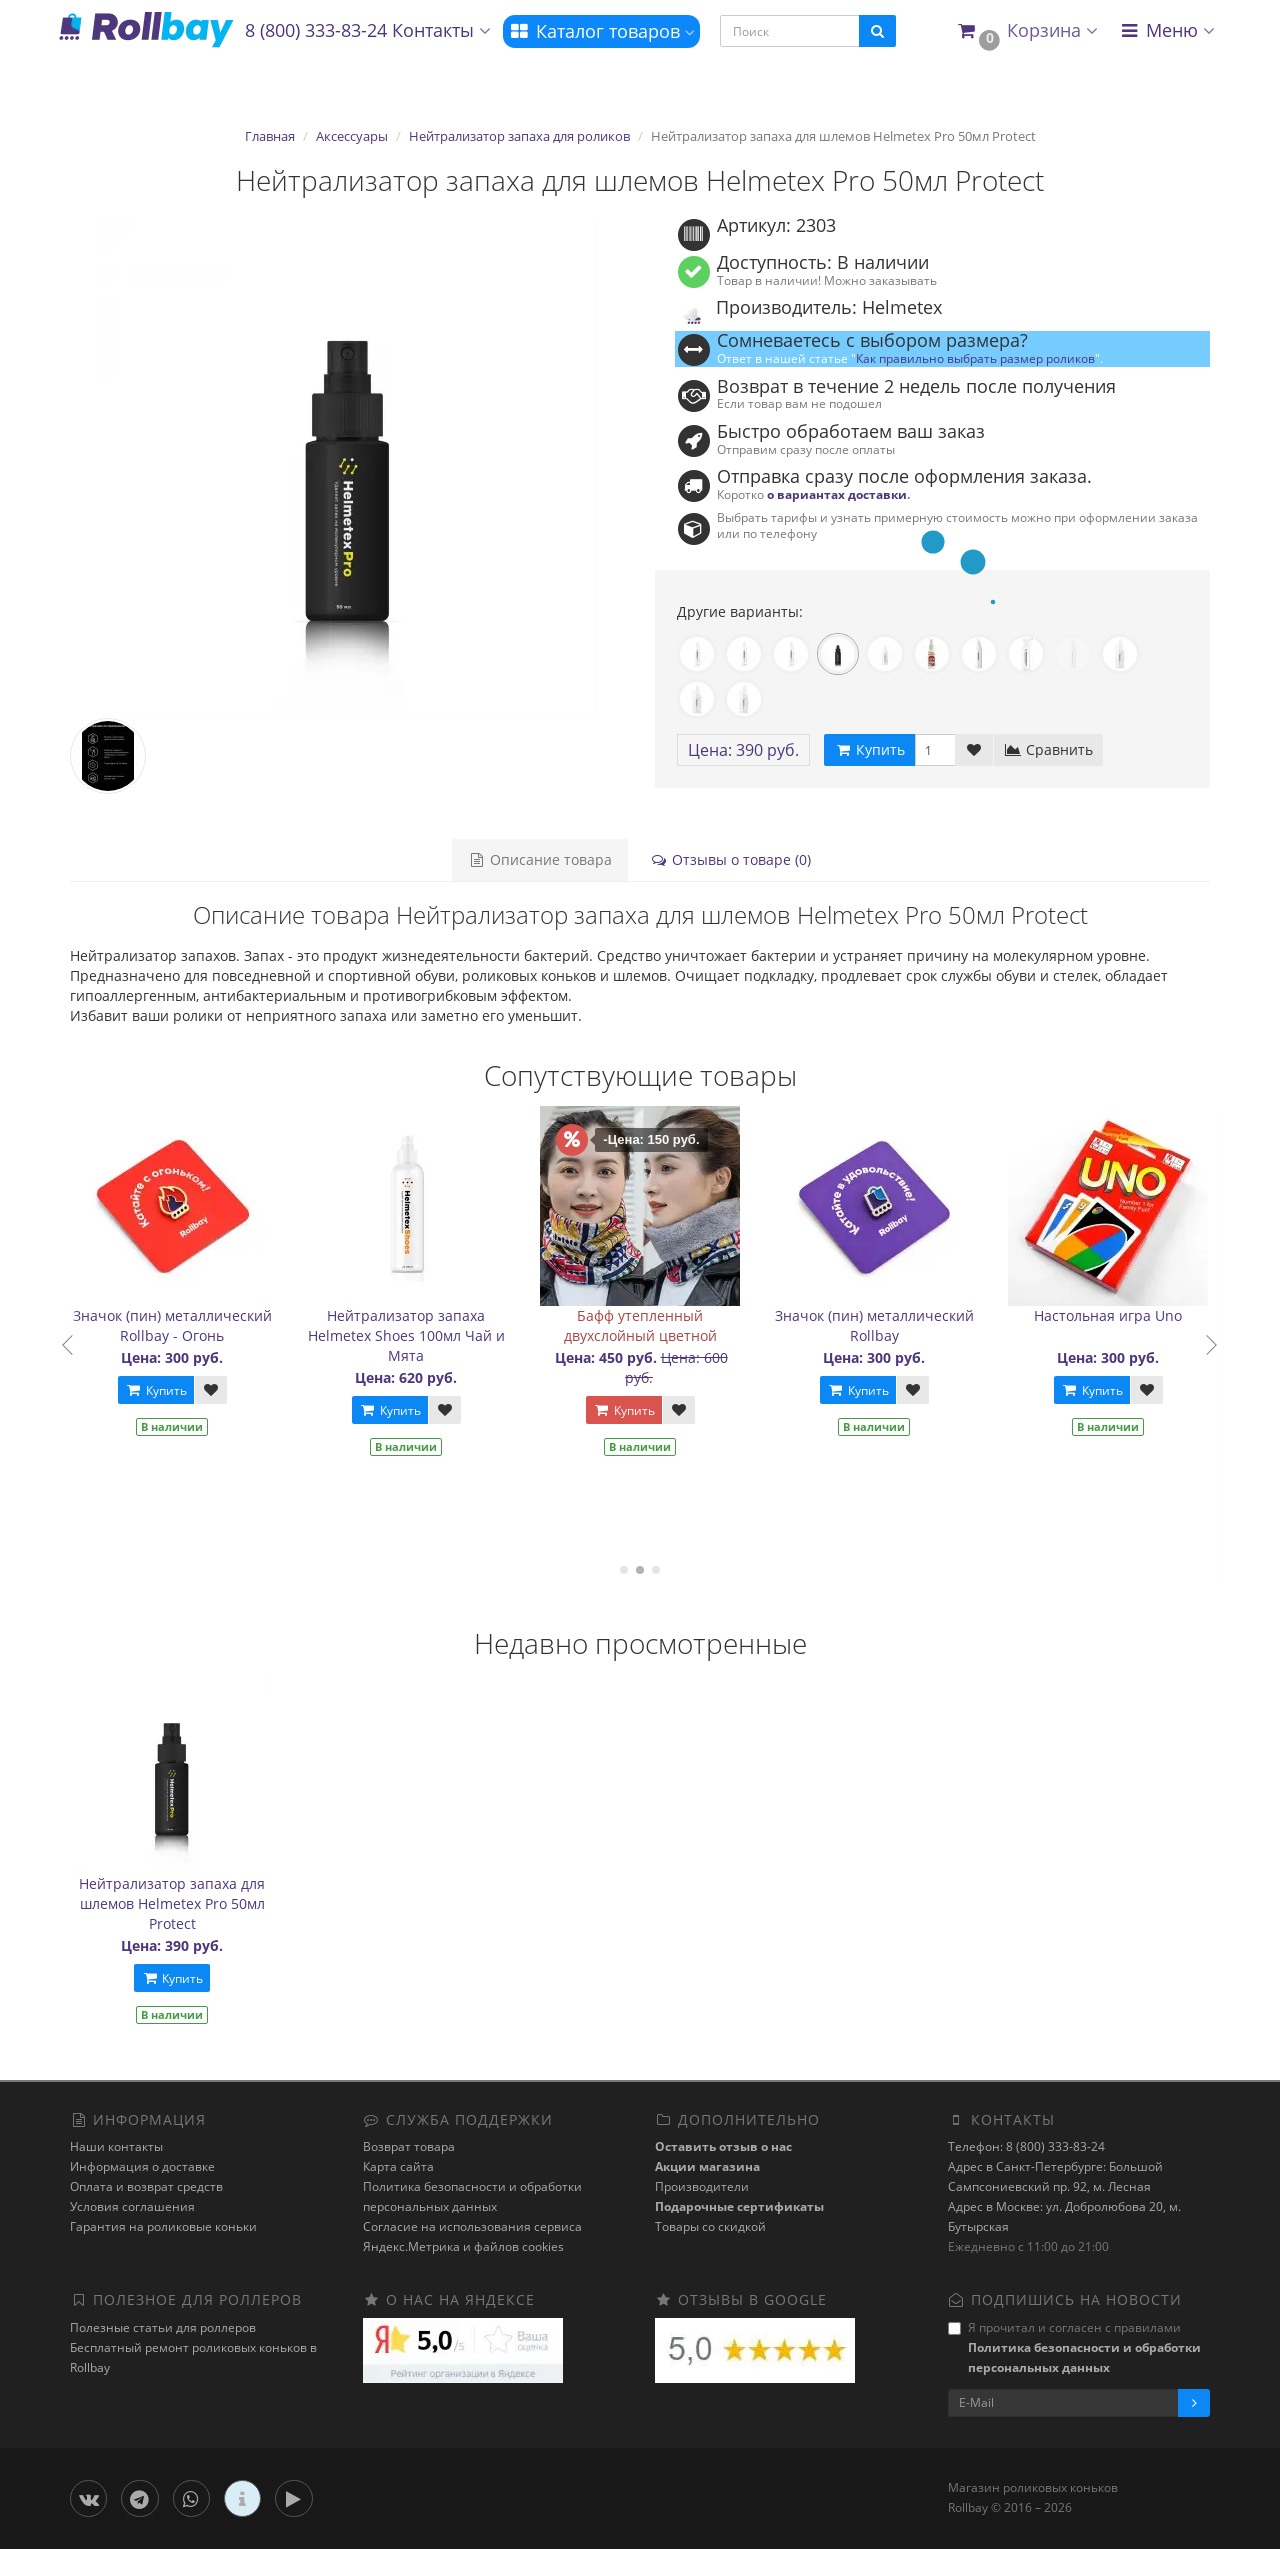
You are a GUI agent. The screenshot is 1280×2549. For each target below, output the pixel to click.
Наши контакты (116, 2146)
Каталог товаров (601, 31)
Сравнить (1048, 749)
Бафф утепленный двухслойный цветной (654, 1325)
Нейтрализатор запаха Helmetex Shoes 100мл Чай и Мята (420, 1335)
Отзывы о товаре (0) (730, 859)
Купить (170, 1390)
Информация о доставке (142, 2166)
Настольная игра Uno (1123, 1315)
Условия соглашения (132, 2206)
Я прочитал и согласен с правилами (1074, 2347)
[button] (1026, 31)
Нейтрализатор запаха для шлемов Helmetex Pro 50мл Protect (172, 1903)
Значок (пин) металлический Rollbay (888, 1325)
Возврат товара (409, 2146)
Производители (702, 2186)
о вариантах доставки (837, 494)
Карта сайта (398, 2166)
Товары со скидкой (710, 2226)
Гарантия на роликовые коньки (163, 2226)
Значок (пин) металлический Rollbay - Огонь (186, 1325)
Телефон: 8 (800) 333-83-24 (1026, 2146)
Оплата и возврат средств (146, 2186)
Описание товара (540, 859)
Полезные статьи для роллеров (163, 2327)
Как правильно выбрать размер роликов (975, 358)
